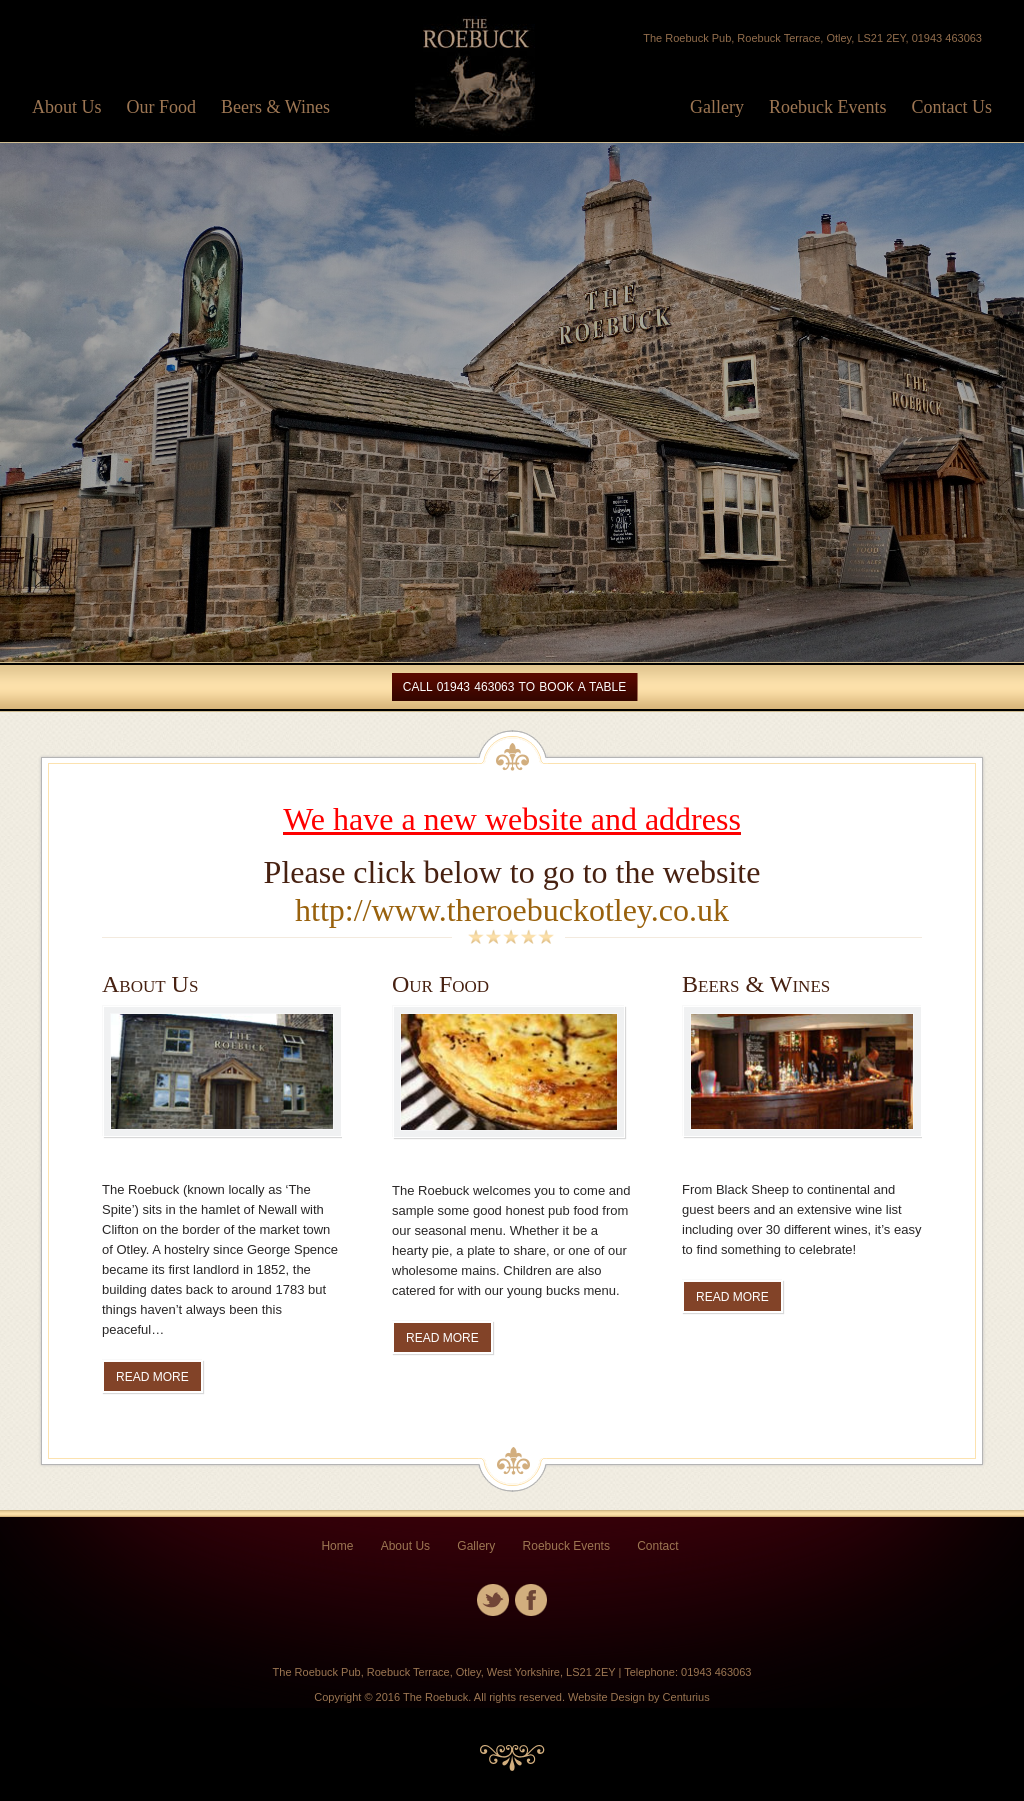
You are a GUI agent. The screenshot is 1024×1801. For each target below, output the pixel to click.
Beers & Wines (275, 107)
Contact (657, 1546)
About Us (67, 107)
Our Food (162, 107)
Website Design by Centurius (639, 1697)
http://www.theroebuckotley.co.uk (512, 910)
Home (337, 1546)
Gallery (717, 107)
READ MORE (152, 1377)
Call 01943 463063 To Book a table (514, 687)
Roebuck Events (827, 107)
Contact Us (952, 107)
